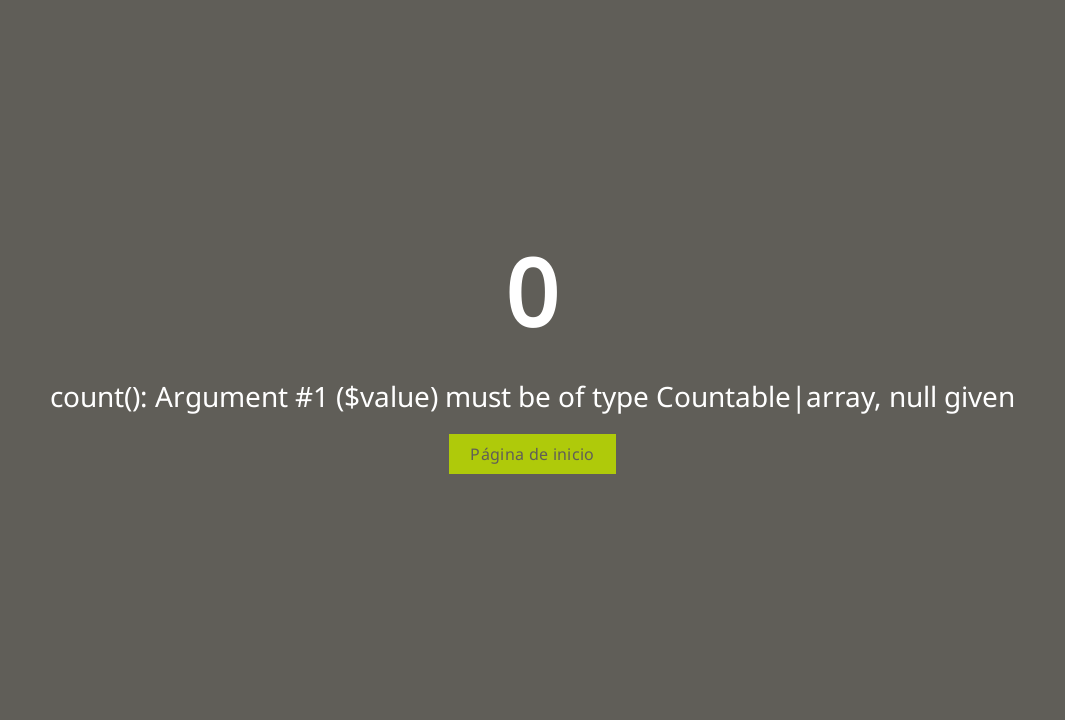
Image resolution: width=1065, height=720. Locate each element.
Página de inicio (532, 454)
